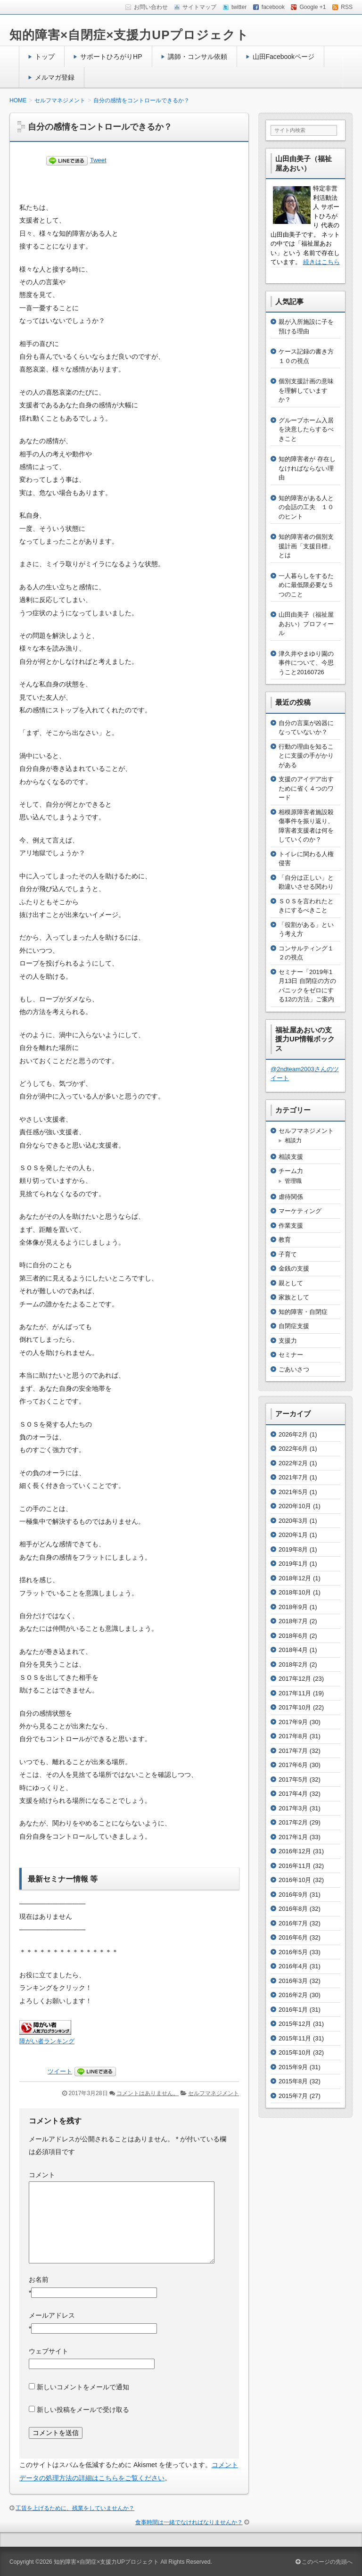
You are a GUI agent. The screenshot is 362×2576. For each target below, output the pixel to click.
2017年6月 (293, 1764)
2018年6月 (293, 1635)
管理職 (293, 1181)
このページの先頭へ (324, 2562)
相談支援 (291, 1156)
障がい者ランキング (46, 2041)
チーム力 (291, 1170)
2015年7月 (293, 2095)
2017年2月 (293, 1822)
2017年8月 (293, 1736)
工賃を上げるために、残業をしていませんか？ (75, 2508)
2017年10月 (295, 1707)
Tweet (98, 160)
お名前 (39, 2279)
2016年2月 (293, 1994)
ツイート (60, 2071)
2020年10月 (295, 1506)
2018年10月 (295, 1592)
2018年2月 (293, 1664)
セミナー (291, 1354)
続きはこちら (321, 261)
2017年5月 (293, 1779)
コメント (42, 2175)
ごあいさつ (294, 1369)
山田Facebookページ (284, 56)
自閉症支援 (294, 1325)
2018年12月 (295, 1578)
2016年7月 (293, 1923)
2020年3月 (293, 1520)
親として (291, 1283)
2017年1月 (293, 1837)
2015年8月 (293, 2081)
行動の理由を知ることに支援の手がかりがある (306, 755)
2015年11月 (295, 2038)
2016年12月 (295, 1851)
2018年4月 (293, 1649)
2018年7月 (293, 1621)
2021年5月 (293, 1491)
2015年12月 (295, 2023)
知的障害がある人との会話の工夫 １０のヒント (306, 507)
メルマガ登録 (54, 77)
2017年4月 (293, 1793)
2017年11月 (295, 1693)
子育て (288, 1254)
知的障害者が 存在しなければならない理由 (307, 468)
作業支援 (291, 1225)
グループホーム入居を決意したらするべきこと (306, 429)
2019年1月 (293, 1563)
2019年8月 (293, 1549)
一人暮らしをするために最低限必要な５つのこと (306, 585)
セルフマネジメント (213, 2093)
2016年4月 (293, 1966)
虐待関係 (291, 1196)
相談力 (293, 1140)
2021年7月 (293, 1477)
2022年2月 (293, 1463)
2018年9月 (293, 1606)
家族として (294, 1297)
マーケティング (300, 1210)
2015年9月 (293, 2067)
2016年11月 (295, 1865)
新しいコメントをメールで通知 (83, 2387)
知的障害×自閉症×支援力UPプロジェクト (129, 35)
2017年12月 (295, 1678)
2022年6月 (293, 1448)
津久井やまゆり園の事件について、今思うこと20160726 (306, 663)
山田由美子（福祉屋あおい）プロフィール (306, 623)
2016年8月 (293, 1908)
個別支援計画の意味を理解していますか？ (306, 390)
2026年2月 (293, 1434)
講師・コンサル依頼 (197, 56)
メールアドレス (52, 2315)
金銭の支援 (294, 1268)
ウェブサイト (48, 2351)
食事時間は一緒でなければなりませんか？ (189, 2522)
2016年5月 (293, 1952)
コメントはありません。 (147, 2093)
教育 (285, 1239)
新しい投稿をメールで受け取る (83, 2409)
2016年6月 (293, 1937)
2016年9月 (293, 1894)
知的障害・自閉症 (303, 1311)
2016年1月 (293, 2009)
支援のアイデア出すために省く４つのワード (306, 788)
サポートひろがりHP (111, 56)
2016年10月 (295, 1879)
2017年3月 (293, 1808)
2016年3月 (293, 1980)
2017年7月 (293, 1750)
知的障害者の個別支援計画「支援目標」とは (306, 546)
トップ (45, 56)
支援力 (288, 1340)
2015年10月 (295, 2052)
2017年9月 (293, 1722)
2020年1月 (293, 1534)
